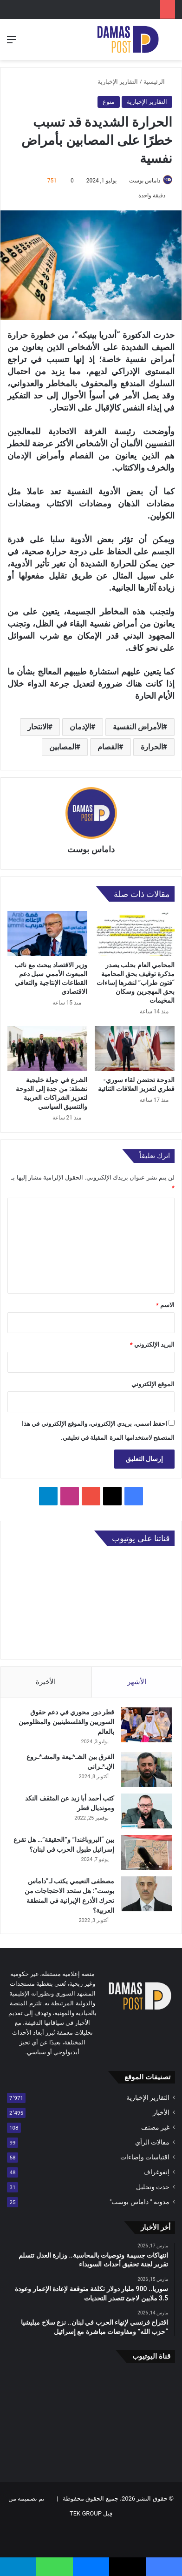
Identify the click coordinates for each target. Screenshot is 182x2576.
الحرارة (152, 746)
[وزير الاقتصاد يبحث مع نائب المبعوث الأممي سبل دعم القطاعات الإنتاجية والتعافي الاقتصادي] (47, 933)
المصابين (62, 746)
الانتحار (37, 726)
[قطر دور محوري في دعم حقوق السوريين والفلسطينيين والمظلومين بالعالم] (146, 1724)
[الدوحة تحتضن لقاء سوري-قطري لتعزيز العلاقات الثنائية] (135, 1048)
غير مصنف (155, 2127)
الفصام (108, 746)
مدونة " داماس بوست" (139, 2201)
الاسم (165, 1304)
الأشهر (136, 1682)
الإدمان (80, 726)
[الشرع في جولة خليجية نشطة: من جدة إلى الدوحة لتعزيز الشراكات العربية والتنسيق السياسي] (47, 1048)
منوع (109, 101)
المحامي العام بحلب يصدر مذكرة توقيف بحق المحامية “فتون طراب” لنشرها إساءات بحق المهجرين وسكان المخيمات (136, 982)
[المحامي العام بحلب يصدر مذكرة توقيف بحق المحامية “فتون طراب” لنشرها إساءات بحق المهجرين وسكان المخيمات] (135, 933)
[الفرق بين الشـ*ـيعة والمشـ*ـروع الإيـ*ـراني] (146, 1769)
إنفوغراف (156, 2172)
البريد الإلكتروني (152, 1344)
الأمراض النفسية (138, 726)
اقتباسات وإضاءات (144, 2157)
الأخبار (161, 2112)
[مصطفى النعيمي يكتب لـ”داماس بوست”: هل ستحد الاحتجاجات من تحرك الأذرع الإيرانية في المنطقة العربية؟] (146, 1893)
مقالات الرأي (152, 2142)
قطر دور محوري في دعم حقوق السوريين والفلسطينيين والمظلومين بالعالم (66, 1721)
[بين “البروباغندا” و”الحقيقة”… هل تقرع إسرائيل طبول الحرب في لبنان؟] (146, 1852)
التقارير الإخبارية (118, 81)
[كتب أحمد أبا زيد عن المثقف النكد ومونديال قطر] (146, 1811)
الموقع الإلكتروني (153, 1384)
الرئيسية (157, 81)
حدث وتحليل (152, 2187)
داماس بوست (144, 180)
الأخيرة (46, 1682)
